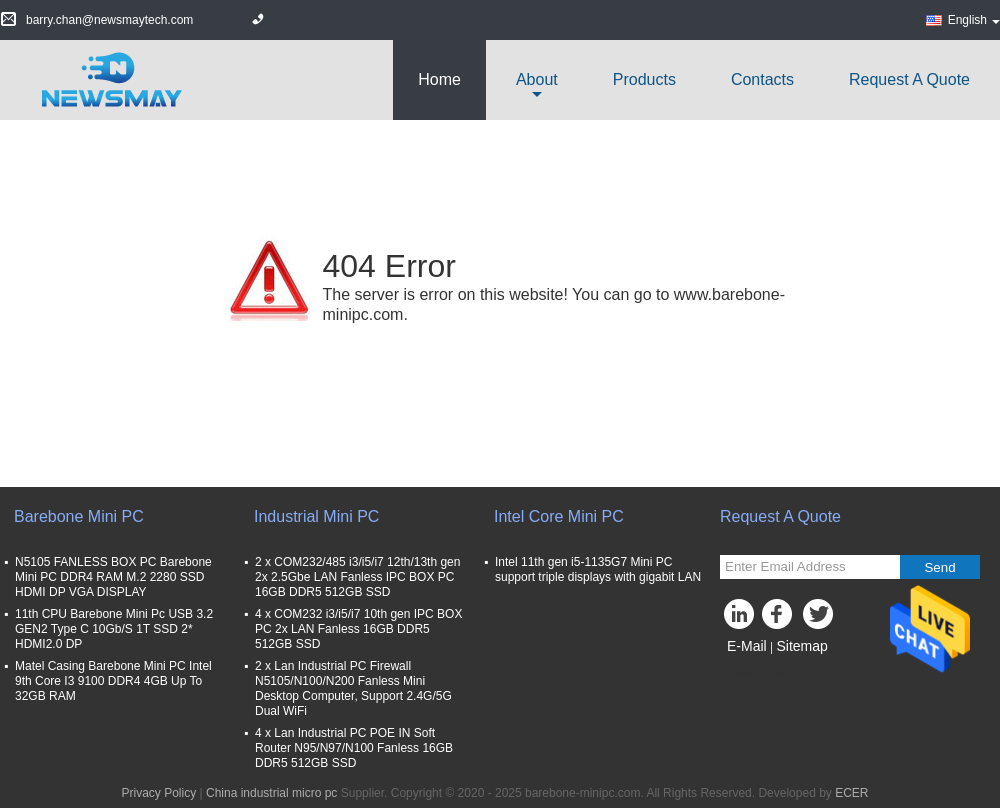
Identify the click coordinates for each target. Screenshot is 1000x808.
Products (644, 79)
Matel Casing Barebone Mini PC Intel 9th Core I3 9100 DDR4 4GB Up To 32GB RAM (113, 681)
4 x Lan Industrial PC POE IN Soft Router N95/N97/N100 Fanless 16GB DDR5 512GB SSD (354, 748)
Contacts (762, 79)
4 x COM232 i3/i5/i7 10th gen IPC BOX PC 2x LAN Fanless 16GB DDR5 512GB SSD (358, 629)
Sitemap (801, 646)
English (974, 20)
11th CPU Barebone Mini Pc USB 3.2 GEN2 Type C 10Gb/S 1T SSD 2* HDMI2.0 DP (114, 629)
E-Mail (747, 646)
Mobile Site (755, 671)
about (537, 79)
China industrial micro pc (271, 793)
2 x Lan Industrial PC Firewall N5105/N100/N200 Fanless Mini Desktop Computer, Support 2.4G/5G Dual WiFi (353, 688)
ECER (851, 793)
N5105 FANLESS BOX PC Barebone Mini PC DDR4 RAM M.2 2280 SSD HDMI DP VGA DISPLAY (113, 577)
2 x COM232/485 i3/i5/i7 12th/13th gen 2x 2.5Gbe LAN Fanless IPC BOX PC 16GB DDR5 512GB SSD (357, 577)
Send (939, 567)
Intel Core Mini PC (559, 516)
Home (439, 79)
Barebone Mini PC (79, 516)
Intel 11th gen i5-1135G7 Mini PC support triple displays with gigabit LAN (598, 569)
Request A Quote (909, 79)
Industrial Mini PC (316, 516)
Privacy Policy (159, 793)
